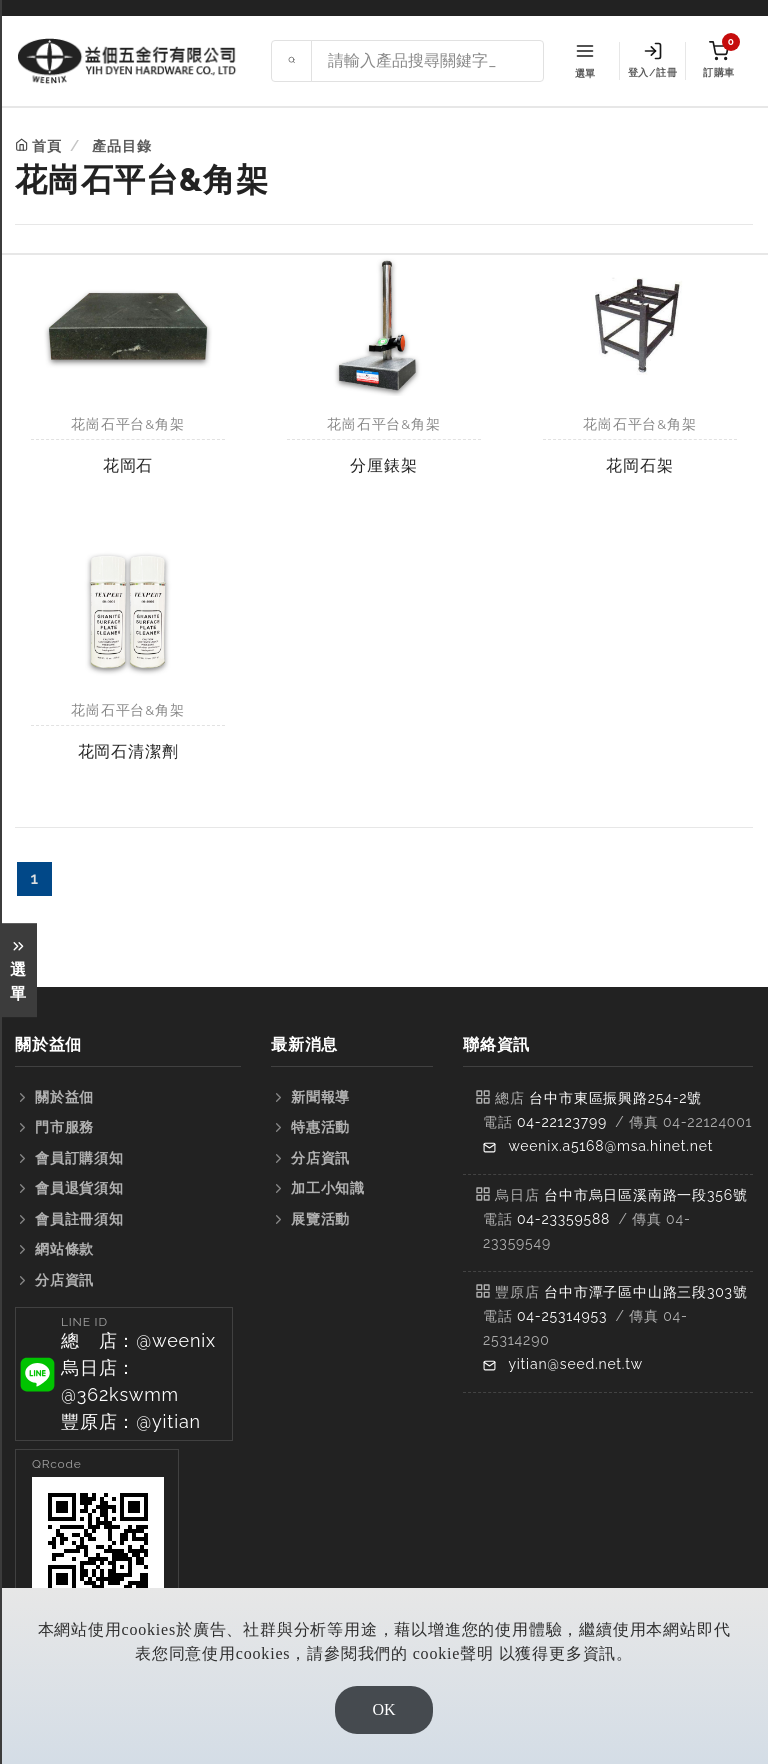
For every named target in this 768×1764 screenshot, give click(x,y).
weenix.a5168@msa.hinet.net (610, 1146)
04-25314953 (562, 1316)
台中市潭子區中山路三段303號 (646, 1292)
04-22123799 (562, 1122)
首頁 (47, 146)
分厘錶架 (383, 465)
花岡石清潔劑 (128, 751)
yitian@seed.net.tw (575, 1364)
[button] (124, 1374)
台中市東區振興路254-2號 (615, 1098)
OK (383, 1709)
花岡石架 (639, 465)
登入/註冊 (652, 60)
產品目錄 (121, 146)
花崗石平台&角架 (127, 424)
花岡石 (128, 465)
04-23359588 (563, 1219)
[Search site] (427, 61)
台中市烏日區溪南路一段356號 (646, 1195)
